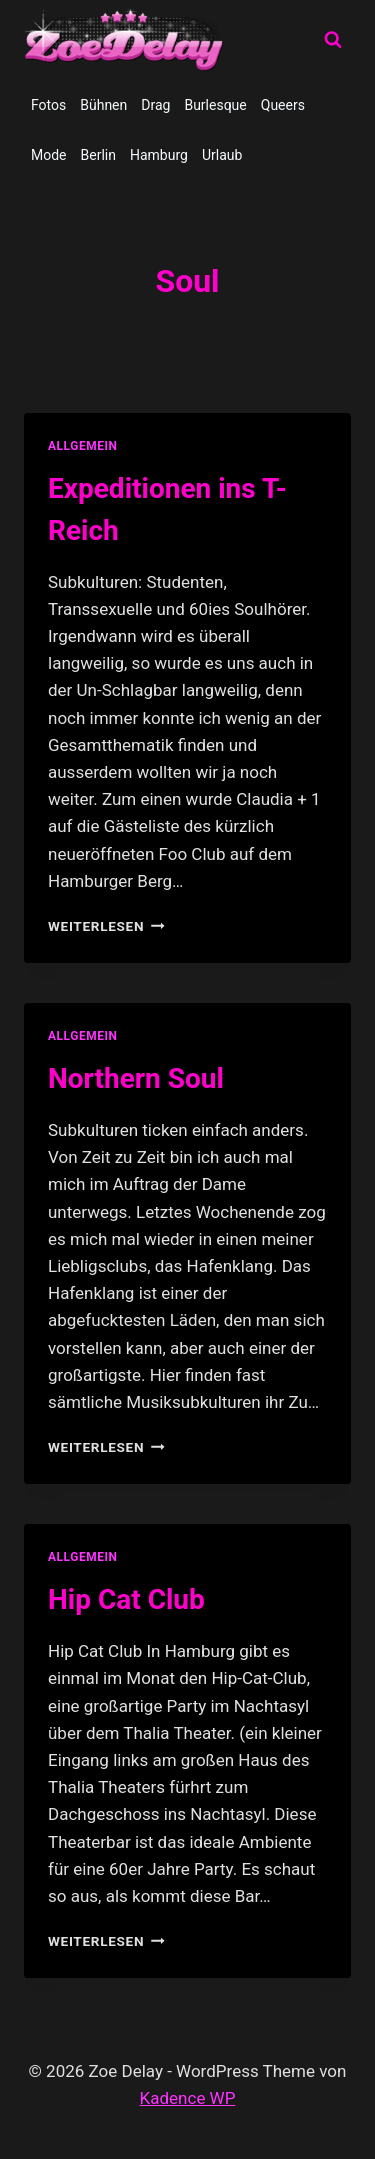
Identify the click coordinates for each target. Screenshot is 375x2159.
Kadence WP (188, 2098)
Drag (155, 105)
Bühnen (103, 105)
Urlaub (222, 155)
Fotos (48, 105)
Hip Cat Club (126, 1599)
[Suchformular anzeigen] (333, 40)
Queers (283, 105)
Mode (49, 155)
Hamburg (159, 155)
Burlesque (215, 105)
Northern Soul (136, 1078)
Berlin (98, 155)
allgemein (83, 446)
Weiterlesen (106, 926)
